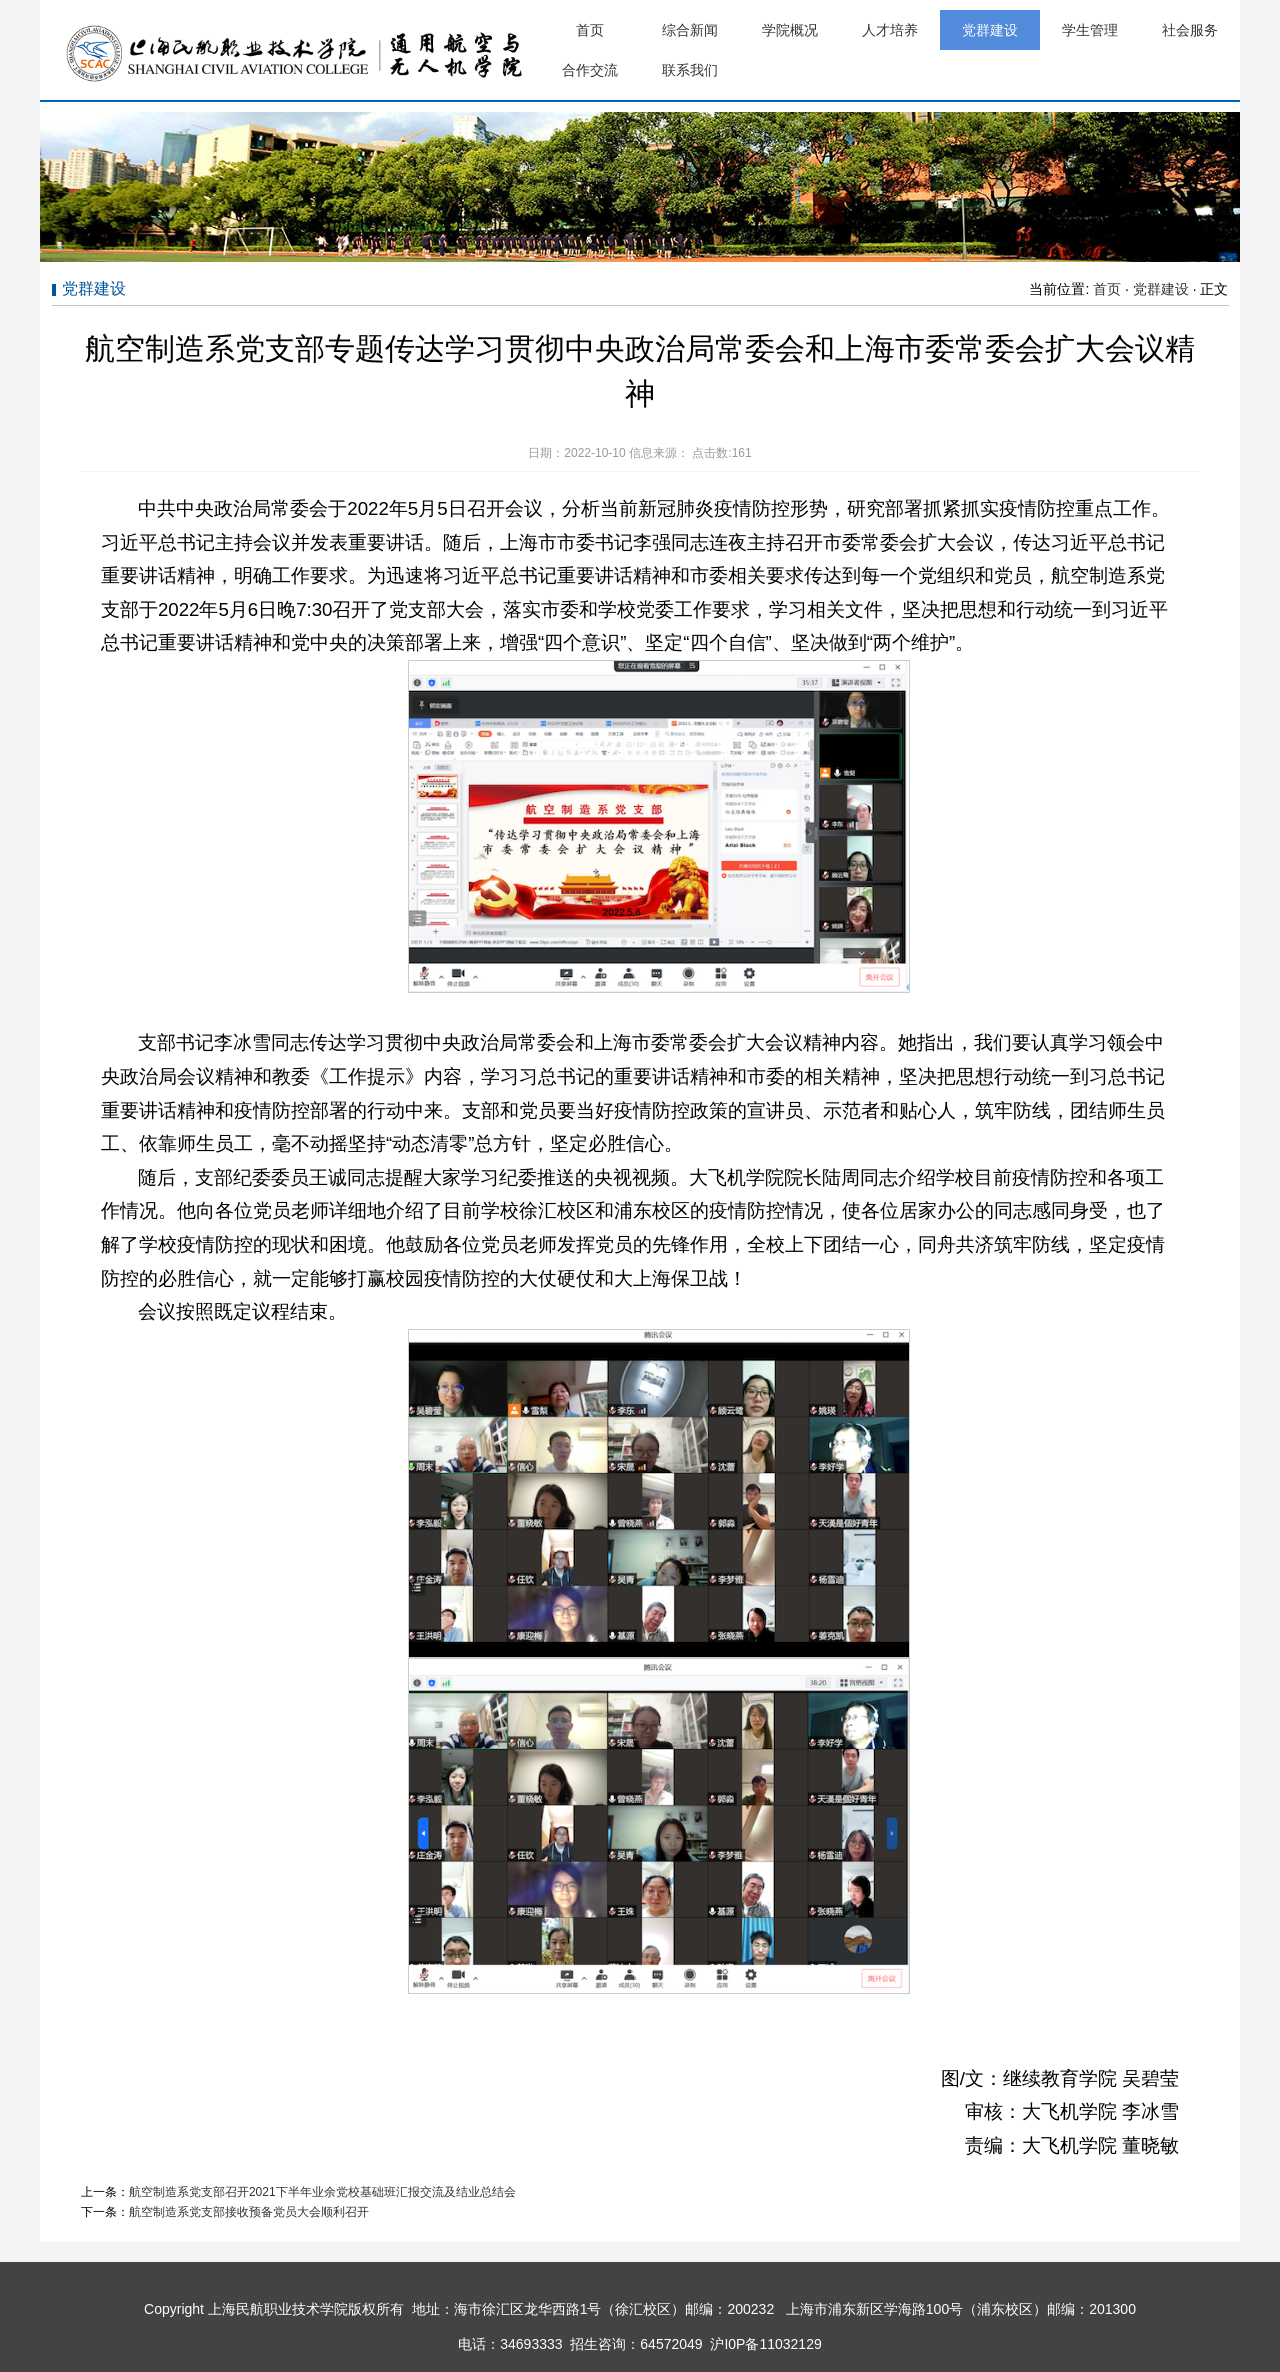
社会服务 (1190, 30)
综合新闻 (690, 30)
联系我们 (690, 70)
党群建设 (990, 30)
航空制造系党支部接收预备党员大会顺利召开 (249, 2212)
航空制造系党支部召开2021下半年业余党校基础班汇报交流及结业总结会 (322, 2192)
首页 (590, 30)
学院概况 (790, 30)
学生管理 (1090, 30)
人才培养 (890, 30)
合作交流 (590, 70)
